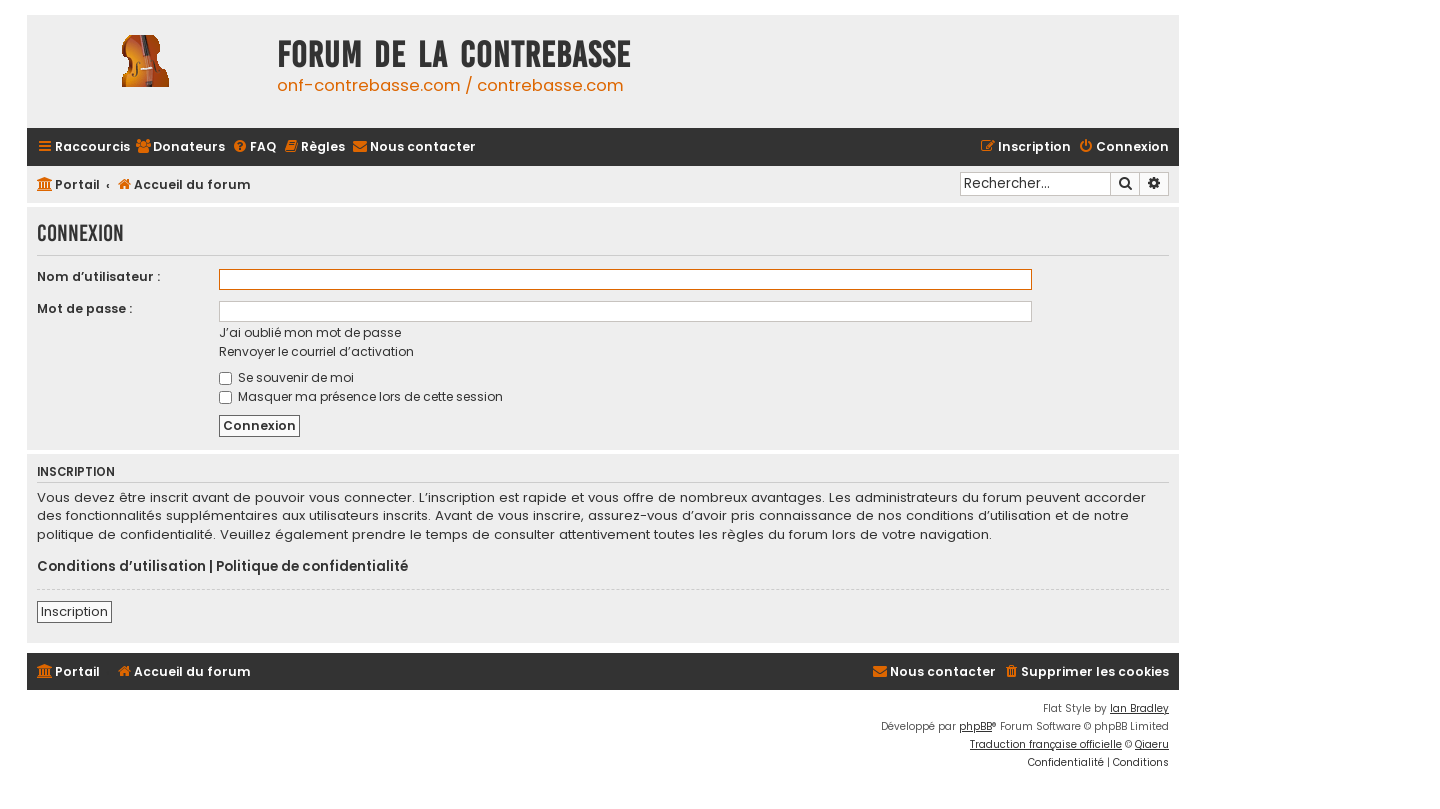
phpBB (975, 726)
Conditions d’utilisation (121, 567)
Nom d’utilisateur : (98, 276)
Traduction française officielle (1046, 744)
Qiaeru (1152, 744)
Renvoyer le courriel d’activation (316, 351)
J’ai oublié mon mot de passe (310, 332)
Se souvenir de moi (286, 377)
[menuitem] (180, 147)
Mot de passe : (84, 308)
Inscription (74, 611)
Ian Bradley (1139, 708)
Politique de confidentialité (312, 567)
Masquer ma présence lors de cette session (361, 396)
